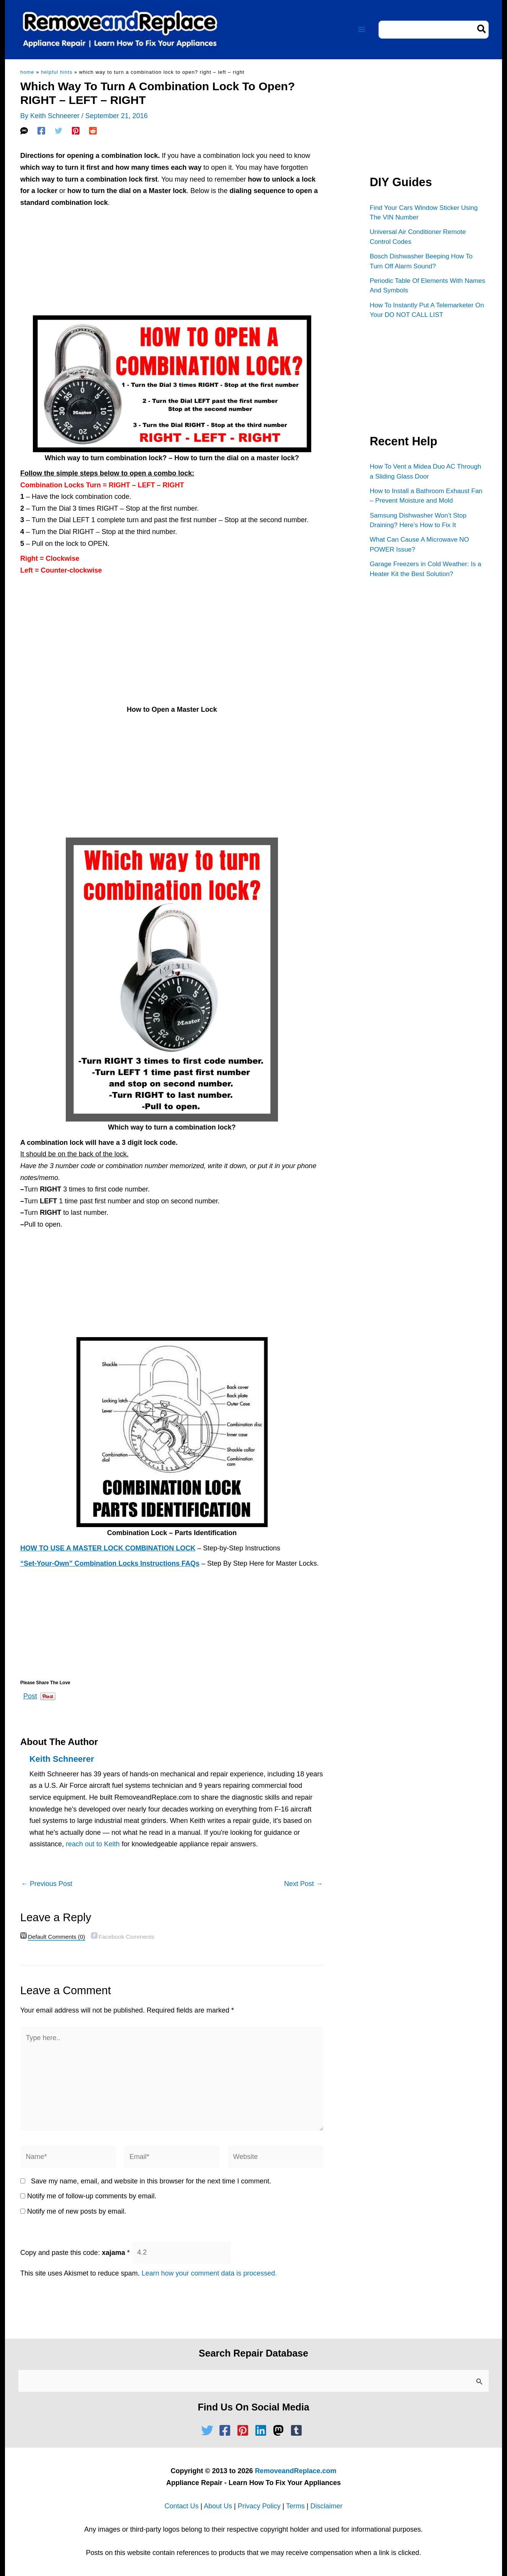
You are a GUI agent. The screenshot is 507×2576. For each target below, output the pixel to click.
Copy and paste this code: (75, 2252)
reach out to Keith (93, 1844)
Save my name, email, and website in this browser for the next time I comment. (151, 2181)
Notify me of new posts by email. (76, 2211)
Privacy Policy (259, 2506)
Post (30, 1694)
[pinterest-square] (245, 2430)
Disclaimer (326, 2506)
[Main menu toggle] (361, 30)
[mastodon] (280, 2430)
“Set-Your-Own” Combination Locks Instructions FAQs (110, 1563)
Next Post (303, 1883)
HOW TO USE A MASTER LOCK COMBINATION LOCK (107, 1548)
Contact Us (181, 2506)
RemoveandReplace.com (295, 2471)
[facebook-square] (227, 2430)
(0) (56, 1936)
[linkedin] (263, 2430)
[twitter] (209, 2430)
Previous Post (46, 1883)
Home (27, 72)
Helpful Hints (56, 72)
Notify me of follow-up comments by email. (91, 2196)
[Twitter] (58, 131)
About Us (218, 2506)
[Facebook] (41, 131)
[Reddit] (93, 131)
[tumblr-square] (298, 2430)
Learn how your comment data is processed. (209, 2273)
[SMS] (24, 131)
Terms (295, 2506)
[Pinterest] (76, 131)
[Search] (482, 29)
